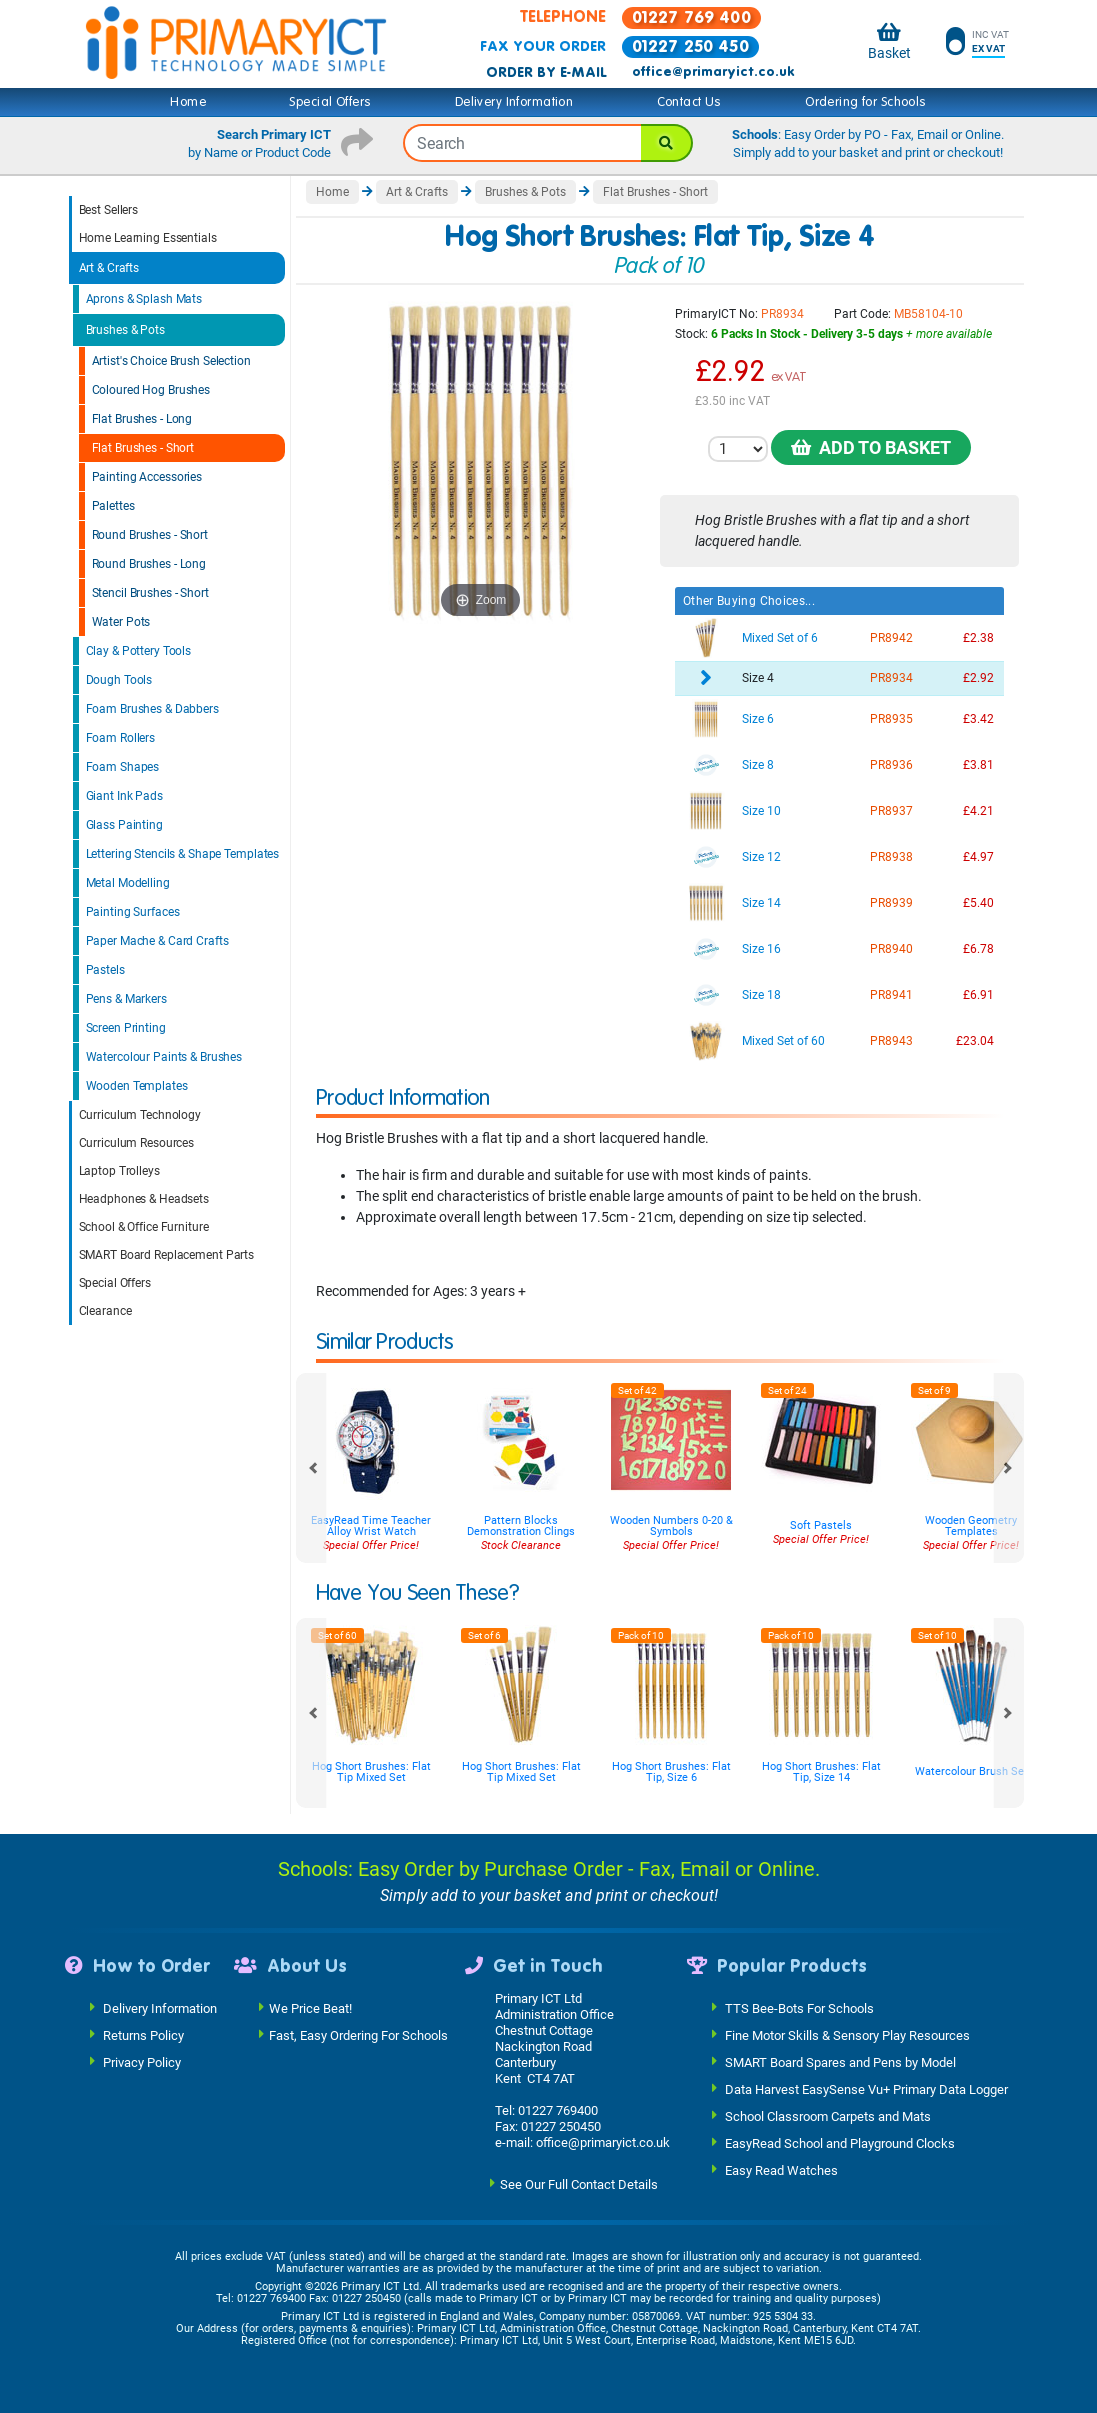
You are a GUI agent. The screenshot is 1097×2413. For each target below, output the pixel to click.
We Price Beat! (310, 2008)
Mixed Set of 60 (783, 1041)
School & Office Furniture (144, 1227)
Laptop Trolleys (119, 1171)
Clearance (105, 1311)
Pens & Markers (126, 999)
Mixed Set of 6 (780, 638)
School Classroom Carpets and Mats (828, 2116)
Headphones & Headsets (144, 1199)
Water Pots (121, 622)
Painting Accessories (147, 477)
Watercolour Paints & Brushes (164, 1057)
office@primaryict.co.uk (713, 72)
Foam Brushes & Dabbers (152, 709)
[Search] (667, 143)
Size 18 (761, 995)
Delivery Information (514, 102)
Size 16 (761, 949)
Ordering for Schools (865, 102)
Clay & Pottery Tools (139, 651)
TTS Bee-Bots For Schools (799, 2008)
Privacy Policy (142, 2062)
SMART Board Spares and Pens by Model (840, 2062)
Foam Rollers (121, 738)
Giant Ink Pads (124, 796)
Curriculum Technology (140, 1115)
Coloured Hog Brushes (151, 390)
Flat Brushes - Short (143, 448)
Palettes (113, 506)
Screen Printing (126, 1028)
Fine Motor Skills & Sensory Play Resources (847, 2035)
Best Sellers (109, 210)
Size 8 (758, 765)
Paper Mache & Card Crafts (157, 941)
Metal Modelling (128, 883)
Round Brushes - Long (149, 564)
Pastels (105, 970)
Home (188, 102)
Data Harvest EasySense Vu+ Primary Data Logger (866, 2089)
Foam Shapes (123, 767)
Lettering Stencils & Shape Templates (183, 854)
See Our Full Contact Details (579, 2184)
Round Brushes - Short (150, 535)
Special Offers (330, 102)
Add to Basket (871, 447)
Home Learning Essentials (148, 238)
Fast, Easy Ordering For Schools (358, 2035)
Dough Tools (119, 680)
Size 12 (761, 857)
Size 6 (758, 719)
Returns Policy (143, 2035)
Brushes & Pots (125, 330)
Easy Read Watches (781, 2170)
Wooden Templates (137, 1086)
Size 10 (761, 811)
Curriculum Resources (137, 1143)
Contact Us (689, 102)
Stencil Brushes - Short (150, 593)
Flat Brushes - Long (142, 419)
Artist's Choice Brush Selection (171, 361)
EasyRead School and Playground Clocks (840, 2143)
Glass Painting (124, 825)
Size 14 (761, 903)
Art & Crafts (109, 268)
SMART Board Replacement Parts (167, 1255)
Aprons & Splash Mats (144, 299)
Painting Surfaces (133, 912)
